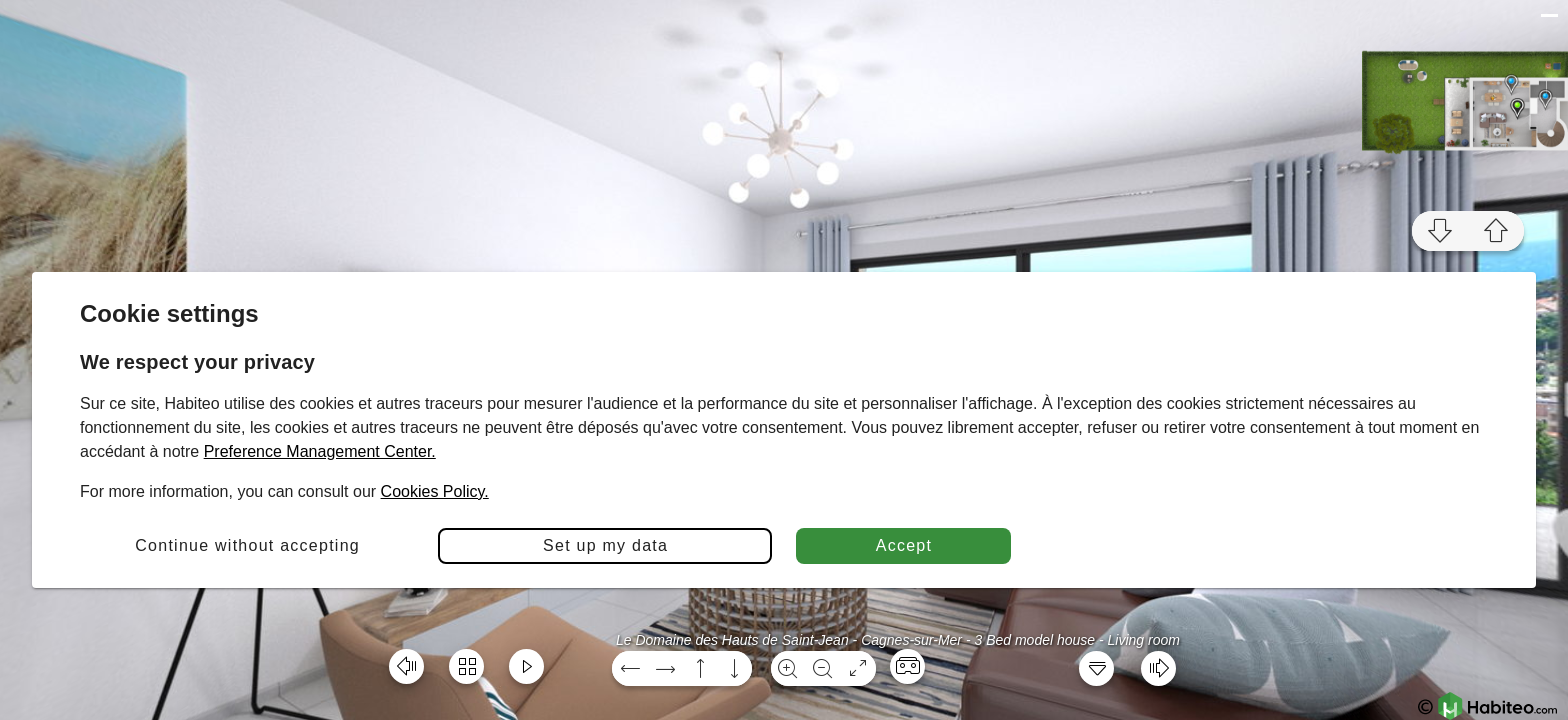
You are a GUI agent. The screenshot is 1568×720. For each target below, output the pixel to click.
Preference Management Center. (320, 451)
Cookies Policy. (435, 491)
